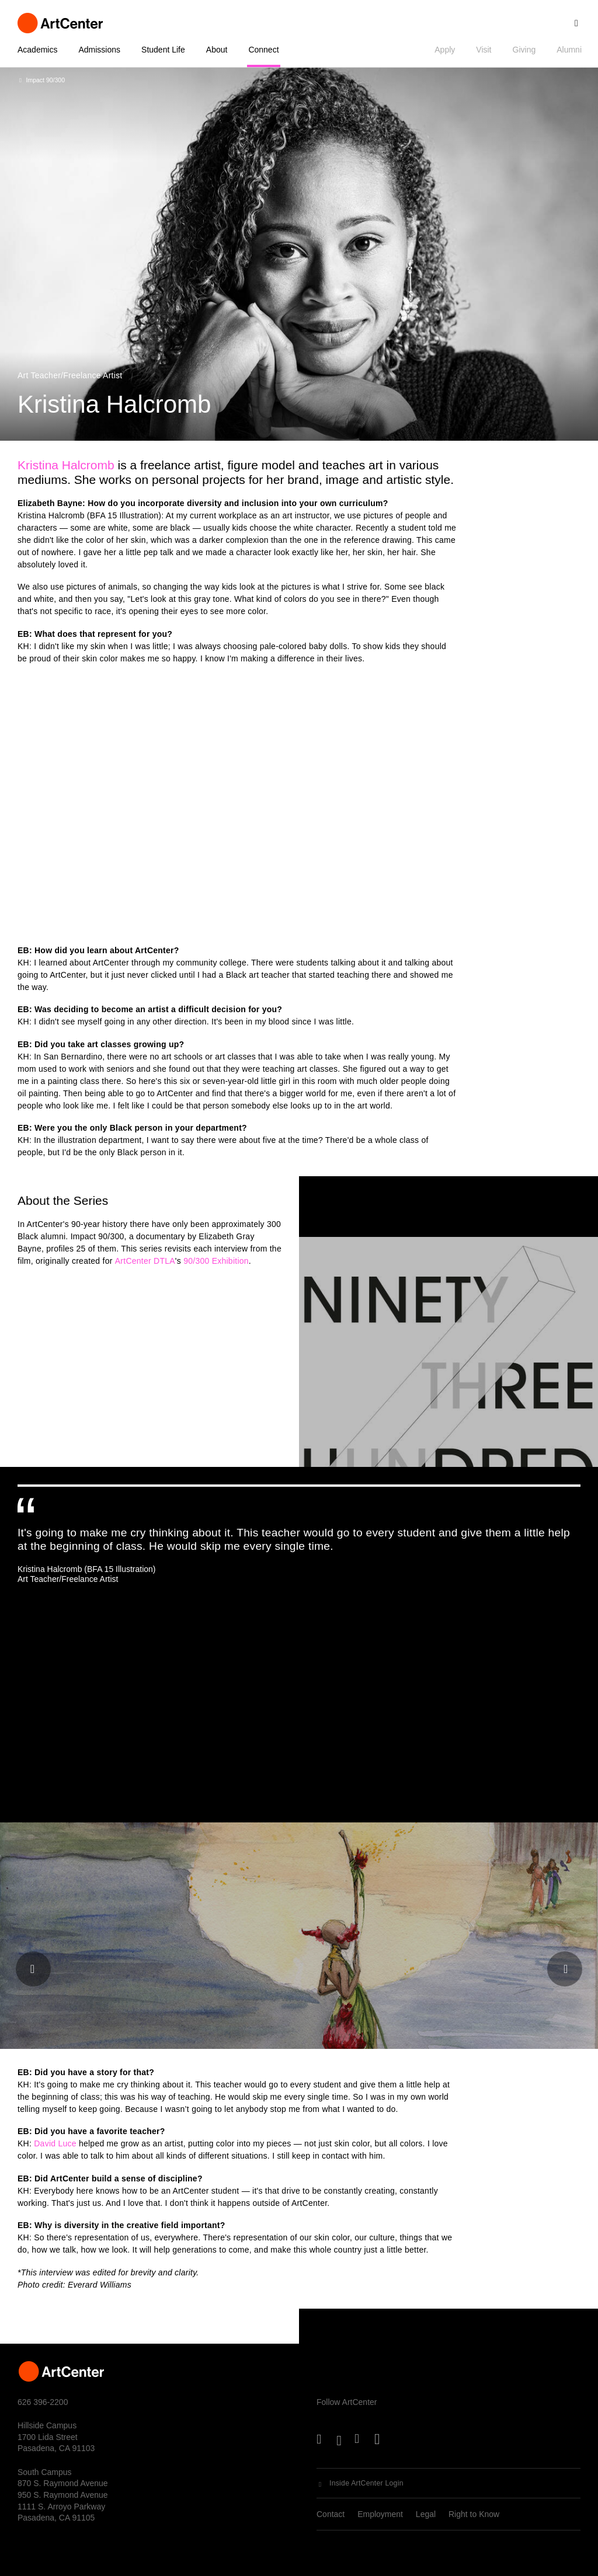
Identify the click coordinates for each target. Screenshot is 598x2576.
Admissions (99, 49)
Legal (426, 2514)
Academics (37, 49)
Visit (483, 49)
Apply (444, 49)
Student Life (163, 49)
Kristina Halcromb (66, 465)
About (217, 49)
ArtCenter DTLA (145, 1261)
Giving (524, 49)
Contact (331, 2514)
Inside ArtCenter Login (366, 2483)
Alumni (569, 49)
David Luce (55, 2143)
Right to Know (473, 2514)
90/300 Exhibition (216, 1261)
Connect (263, 49)
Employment (380, 2514)
